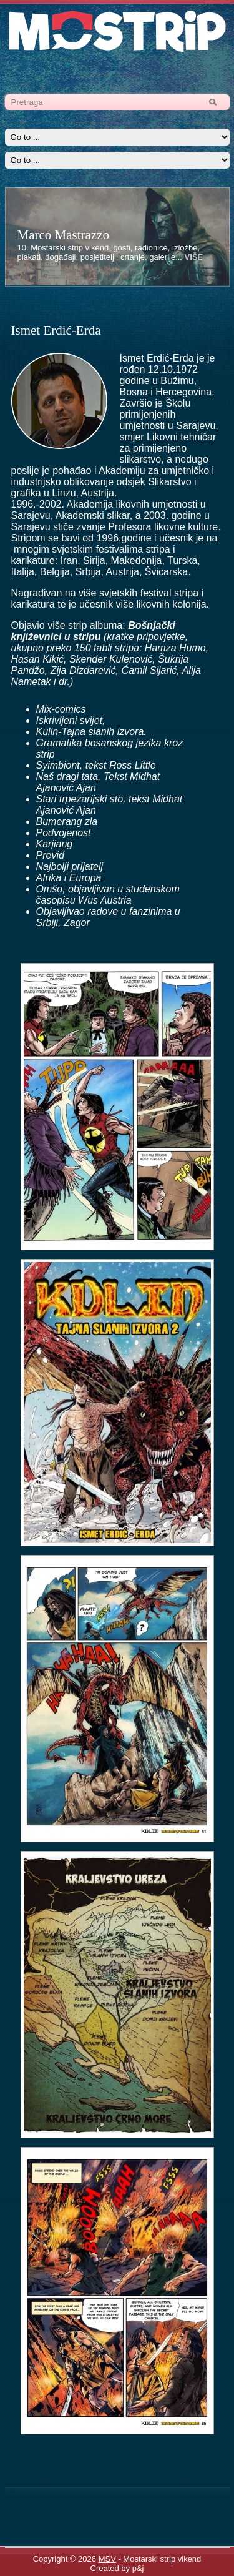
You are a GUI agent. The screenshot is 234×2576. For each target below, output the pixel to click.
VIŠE (194, 257)
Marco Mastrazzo (63, 234)
